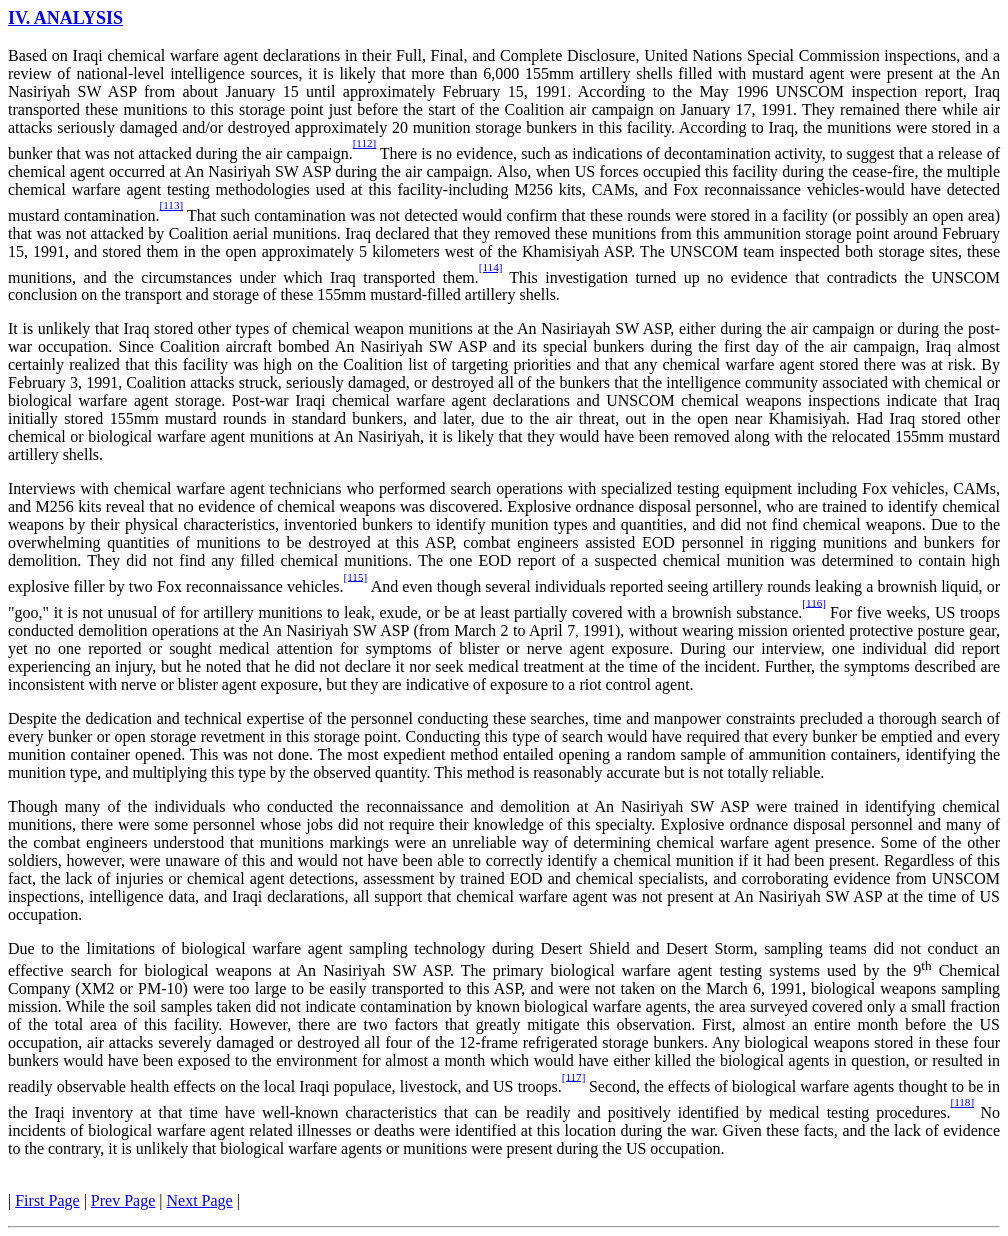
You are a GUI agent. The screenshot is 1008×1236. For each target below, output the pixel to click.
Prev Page (123, 1200)
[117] (574, 1076)
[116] (814, 602)
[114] (491, 267)
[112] (365, 143)
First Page (47, 1200)
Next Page (200, 1200)
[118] (962, 1102)
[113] (171, 205)
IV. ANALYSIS (65, 18)
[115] (355, 576)
